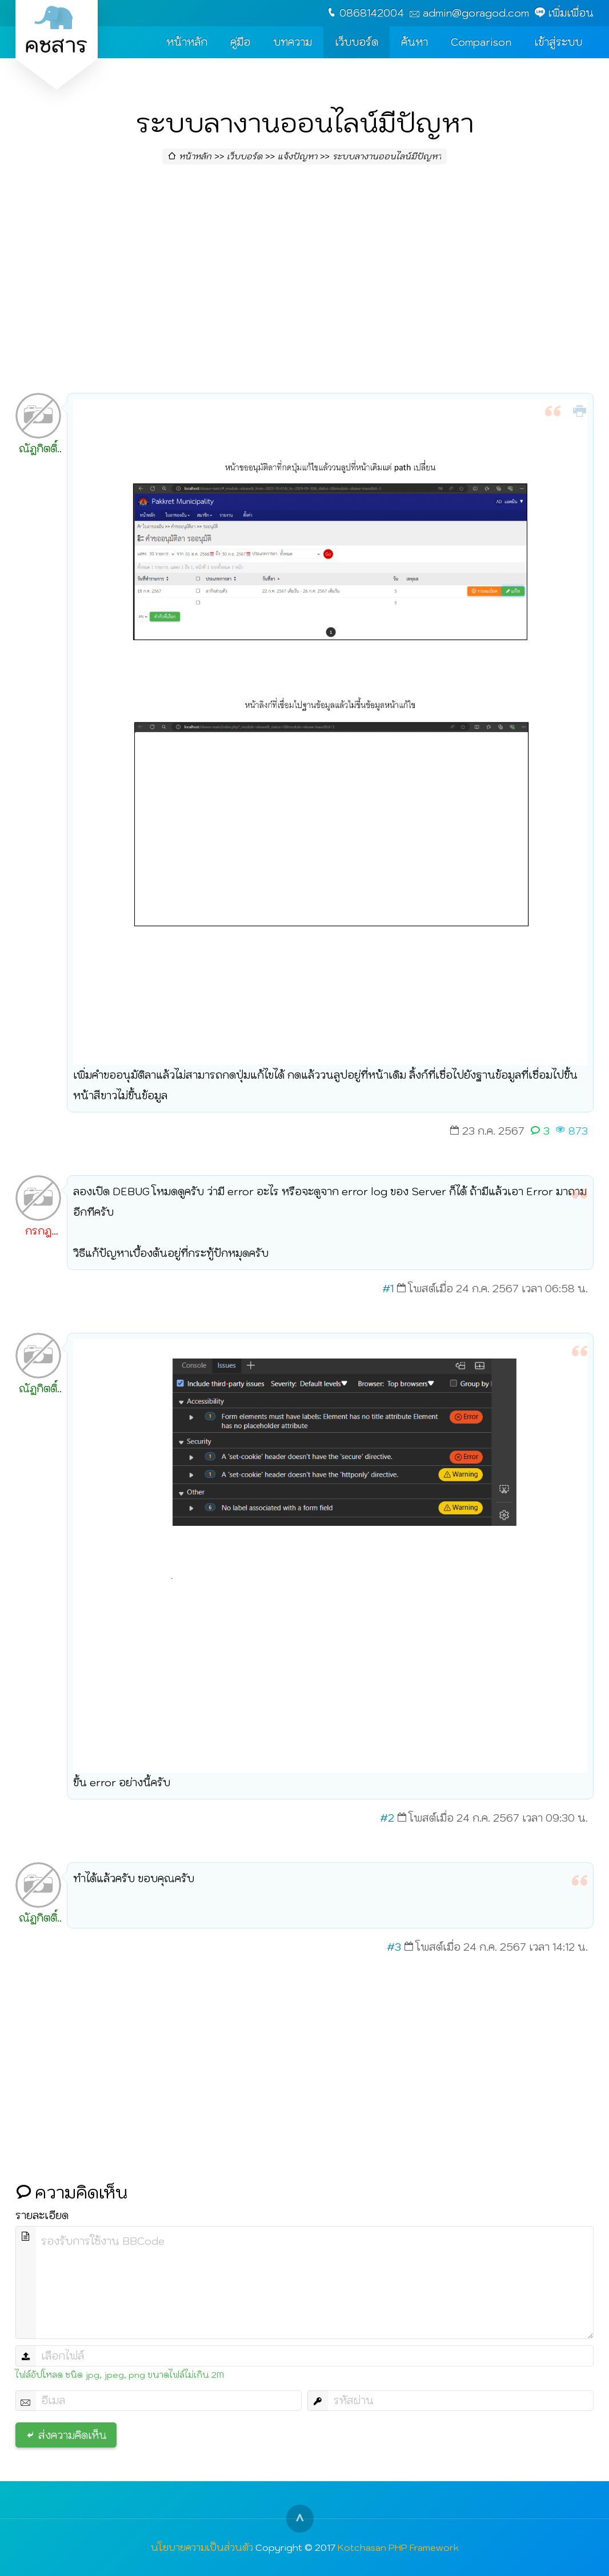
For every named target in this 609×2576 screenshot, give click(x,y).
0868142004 (371, 12)
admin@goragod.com (476, 12)
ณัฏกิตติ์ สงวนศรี (38, 450)
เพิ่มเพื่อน (571, 12)
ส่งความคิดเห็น (72, 2435)
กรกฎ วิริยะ (38, 1232)
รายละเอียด (42, 2215)
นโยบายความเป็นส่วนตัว (202, 2547)
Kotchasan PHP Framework (398, 2547)
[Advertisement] (304, 282)
